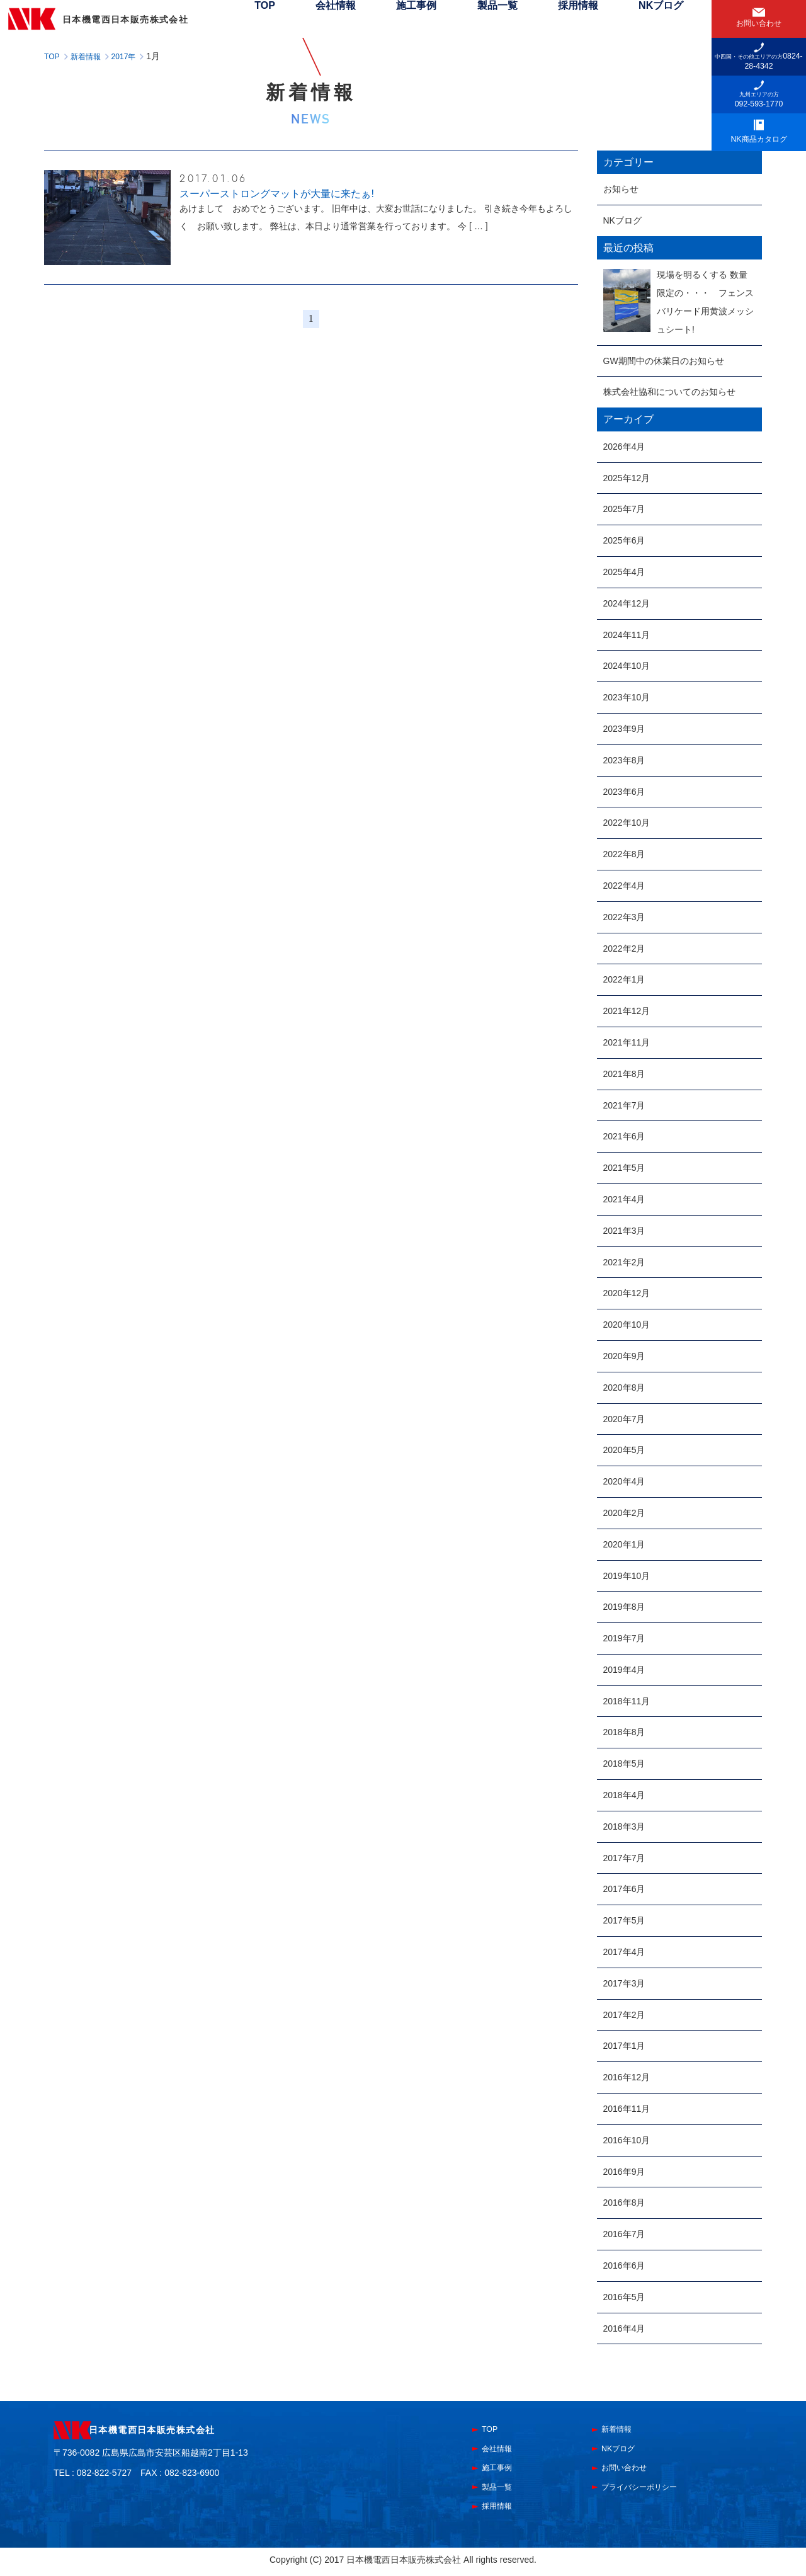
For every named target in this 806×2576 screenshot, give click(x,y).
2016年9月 (624, 2172)
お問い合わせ (631, 2470)
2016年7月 (624, 2234)
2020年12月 (626, 1293)
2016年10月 (626, 2140)
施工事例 (466, 18)
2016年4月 (624, 2328)
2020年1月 (624, 1544)
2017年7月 (624, 1858)
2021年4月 (624, 1199)
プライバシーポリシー (651, 2490)
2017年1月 (624, 2046)
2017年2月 (624, 2015)
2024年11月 (626, 635)
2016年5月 (624, 2297)
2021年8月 (624, 1074)
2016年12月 (626, 2077)
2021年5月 (624, 1168)
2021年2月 (624, 1262)
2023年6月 (624, 792)
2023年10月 (626, 697)
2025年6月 (624, 540)
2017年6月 (624, 1889)
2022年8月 (624, 854)
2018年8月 (624, 1732)
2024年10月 (626, 666)
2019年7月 (624, 1638)
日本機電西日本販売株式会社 (182, 2430)
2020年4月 (624, 1481)
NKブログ (668, 18)
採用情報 (598, 18)
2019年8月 (624, 1607)
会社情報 (399, 18)
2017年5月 (624, 1920)
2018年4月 (624, 1795)
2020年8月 (624, 1387)
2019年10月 (626, 1576)
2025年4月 (624, 572)
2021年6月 (624, 1136)
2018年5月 (624, 1763)
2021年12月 (626, 1011)
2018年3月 (624, 1826)
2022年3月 (624, 917)
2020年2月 (624, 1513)
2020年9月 (624, 1356)
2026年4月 (624, 447)
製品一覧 (532, 18)
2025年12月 (626, 478)
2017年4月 (624, 1952)
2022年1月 (624, 979)
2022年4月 (624, 886)
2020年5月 (624, 1450)
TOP (343, 18)
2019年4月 (624, 1670)
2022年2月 (624, 948)
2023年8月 (624, 760)
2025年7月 (624, 509)
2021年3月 (624, 1231)
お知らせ (621, 189)
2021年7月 (624, 1105)
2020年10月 (626, 1324)
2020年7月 (624, 1419)
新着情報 (621, 2429)
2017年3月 (624, 1983)
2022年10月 (626, 823)
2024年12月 (626, 603)
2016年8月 (624, 2202)
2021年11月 (626, 1042)
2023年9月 (624, 729)
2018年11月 (626, 1701)
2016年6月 (624, 2265)
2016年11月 (626, 2109)
